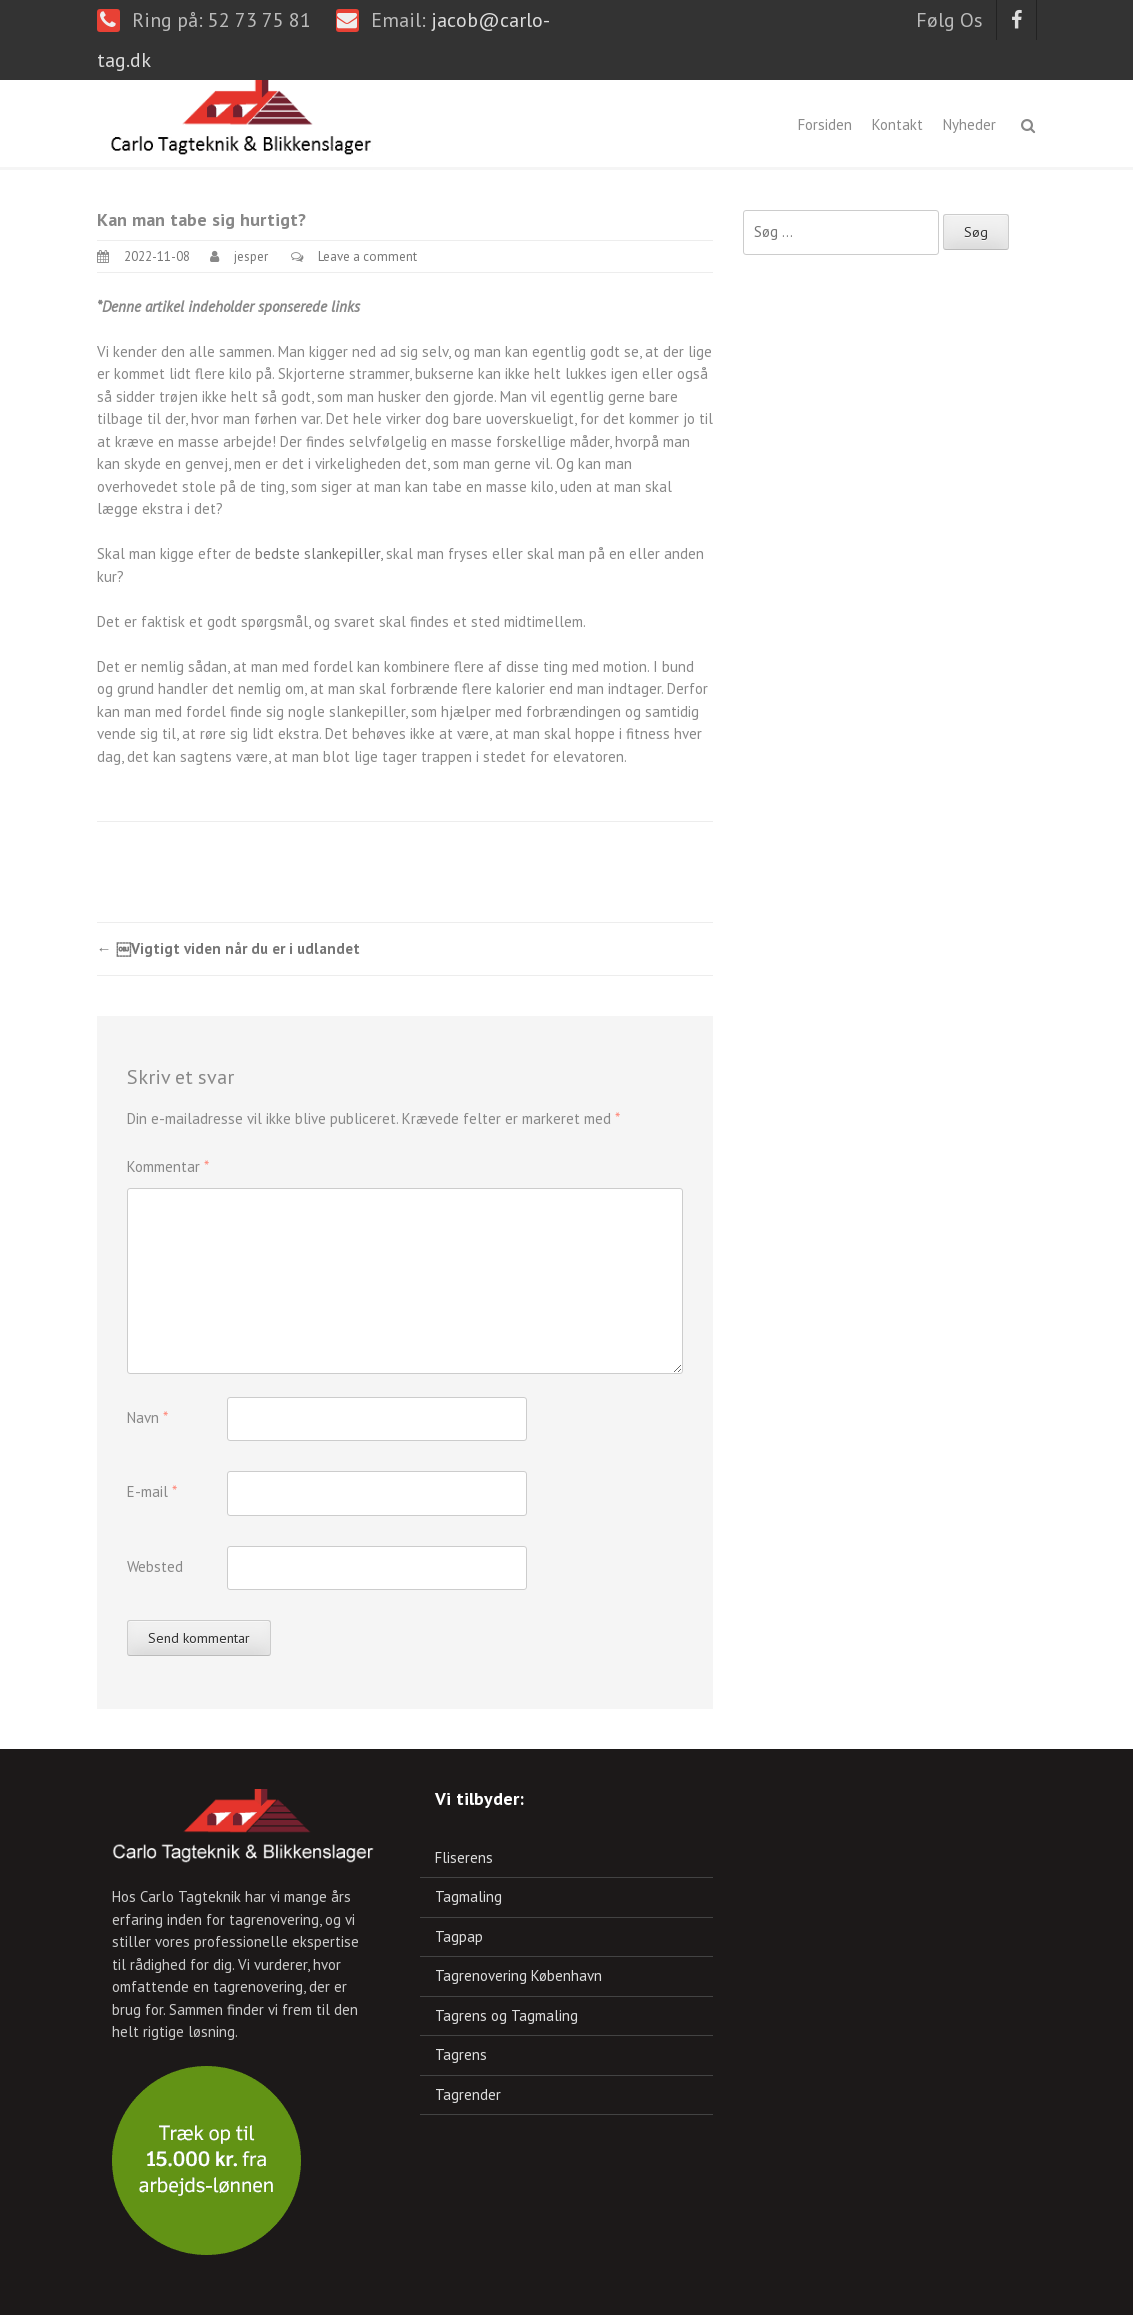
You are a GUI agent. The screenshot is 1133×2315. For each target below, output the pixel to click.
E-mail (152, 1491)
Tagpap (459, 1936)
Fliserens (464, 1857)
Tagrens (461, 2054)
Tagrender (468, 2094)
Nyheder (969, 124)
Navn (147, 1417)
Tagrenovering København (518, 1975)
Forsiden (825, 124)
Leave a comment (367, 256)
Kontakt (897, 124)
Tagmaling (468, 1896)
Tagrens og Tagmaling (506, 2015)
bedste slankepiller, (318, 553)
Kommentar (168, 1166)
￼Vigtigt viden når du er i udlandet (228, 948)
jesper (251, 256)
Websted (155, 1566)
